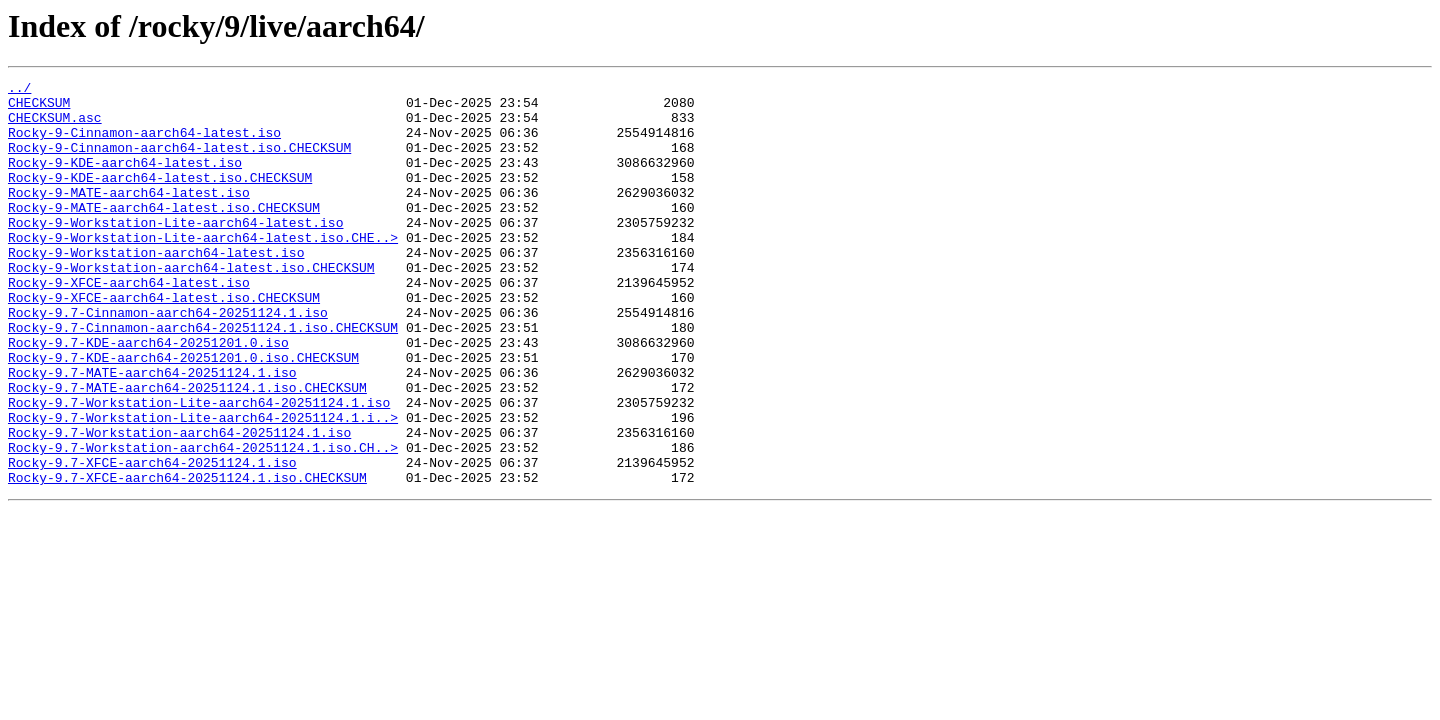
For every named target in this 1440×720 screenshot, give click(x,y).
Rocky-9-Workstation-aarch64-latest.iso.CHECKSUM (191, 306)
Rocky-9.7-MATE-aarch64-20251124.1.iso (152, 432)
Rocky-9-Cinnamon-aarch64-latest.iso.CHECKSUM (179, 162)
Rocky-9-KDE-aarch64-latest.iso (125, 180)
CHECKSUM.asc (55, 126)
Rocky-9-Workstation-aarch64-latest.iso (156, 288)
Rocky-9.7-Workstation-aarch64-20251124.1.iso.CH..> (203, 522)
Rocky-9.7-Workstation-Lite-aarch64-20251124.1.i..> (203, 486)
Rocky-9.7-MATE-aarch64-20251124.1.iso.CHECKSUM (187, 450)
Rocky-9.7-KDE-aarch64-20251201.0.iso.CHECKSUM (183, 414)
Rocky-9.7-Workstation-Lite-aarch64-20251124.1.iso (199, 468)
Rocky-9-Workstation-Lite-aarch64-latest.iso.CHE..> (203, 270)
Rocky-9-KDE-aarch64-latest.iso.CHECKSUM (160, 198)
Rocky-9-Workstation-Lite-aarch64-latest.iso (175, 252)
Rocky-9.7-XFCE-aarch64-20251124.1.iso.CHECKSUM (187, 558)
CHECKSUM (39, 108)
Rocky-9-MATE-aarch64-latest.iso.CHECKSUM (164, 234)
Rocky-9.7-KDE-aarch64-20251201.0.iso (148, 396)
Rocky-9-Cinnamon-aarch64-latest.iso (144, 144)
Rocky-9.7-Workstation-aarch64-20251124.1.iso (179, 504)
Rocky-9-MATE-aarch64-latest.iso (129, 216)
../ (19, 90)
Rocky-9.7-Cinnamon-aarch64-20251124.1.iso (168, 360)
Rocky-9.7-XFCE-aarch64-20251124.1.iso (152, 540)
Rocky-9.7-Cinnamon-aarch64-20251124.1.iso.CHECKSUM (203, 378)
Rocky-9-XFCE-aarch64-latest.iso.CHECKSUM (164, 342)
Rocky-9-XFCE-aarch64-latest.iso (129, 324)
